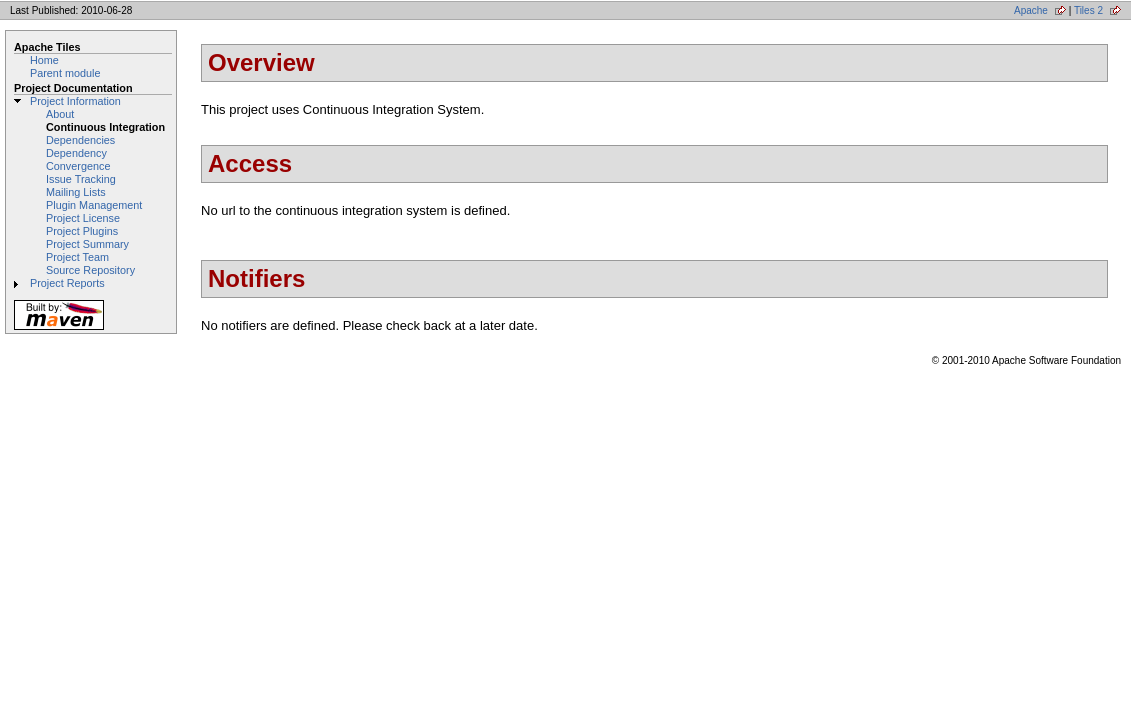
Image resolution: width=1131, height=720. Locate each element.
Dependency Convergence (78, 159)
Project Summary (87, 244)
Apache (1031, 10)
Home (44, 60)
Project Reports (67, 283)
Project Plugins (82, 231)
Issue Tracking (81, 179)
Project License (83, 218)
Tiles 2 (1088, 10)
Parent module (65, 73)
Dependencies (80, 140)
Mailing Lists (76, 192)
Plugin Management (94, 205)
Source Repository (90, 270)
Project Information (75, 101)
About (60, 114)
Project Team (77, 257)
